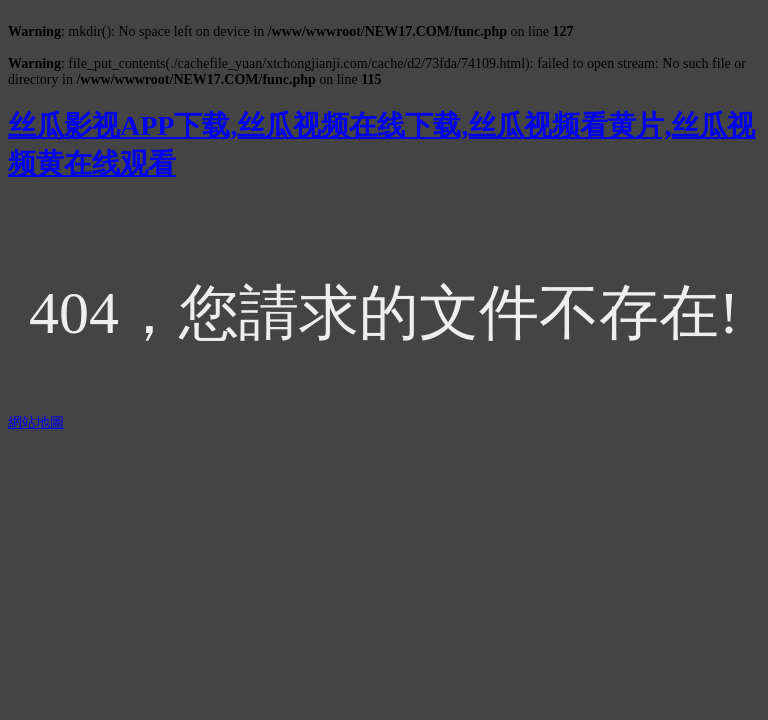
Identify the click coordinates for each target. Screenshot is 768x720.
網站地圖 (36, 422)
